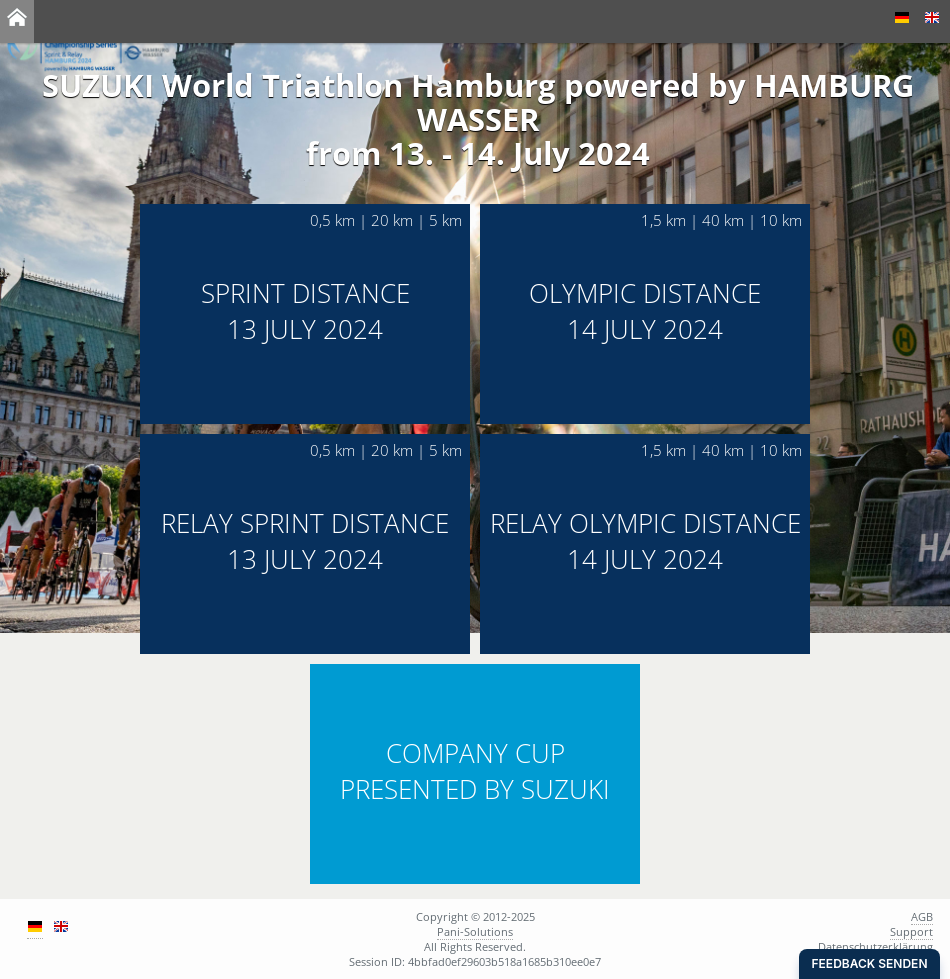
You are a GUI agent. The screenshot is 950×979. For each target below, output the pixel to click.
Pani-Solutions (475, 931)
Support (911, 931)
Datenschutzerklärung (875, 946)
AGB (922, 916)
